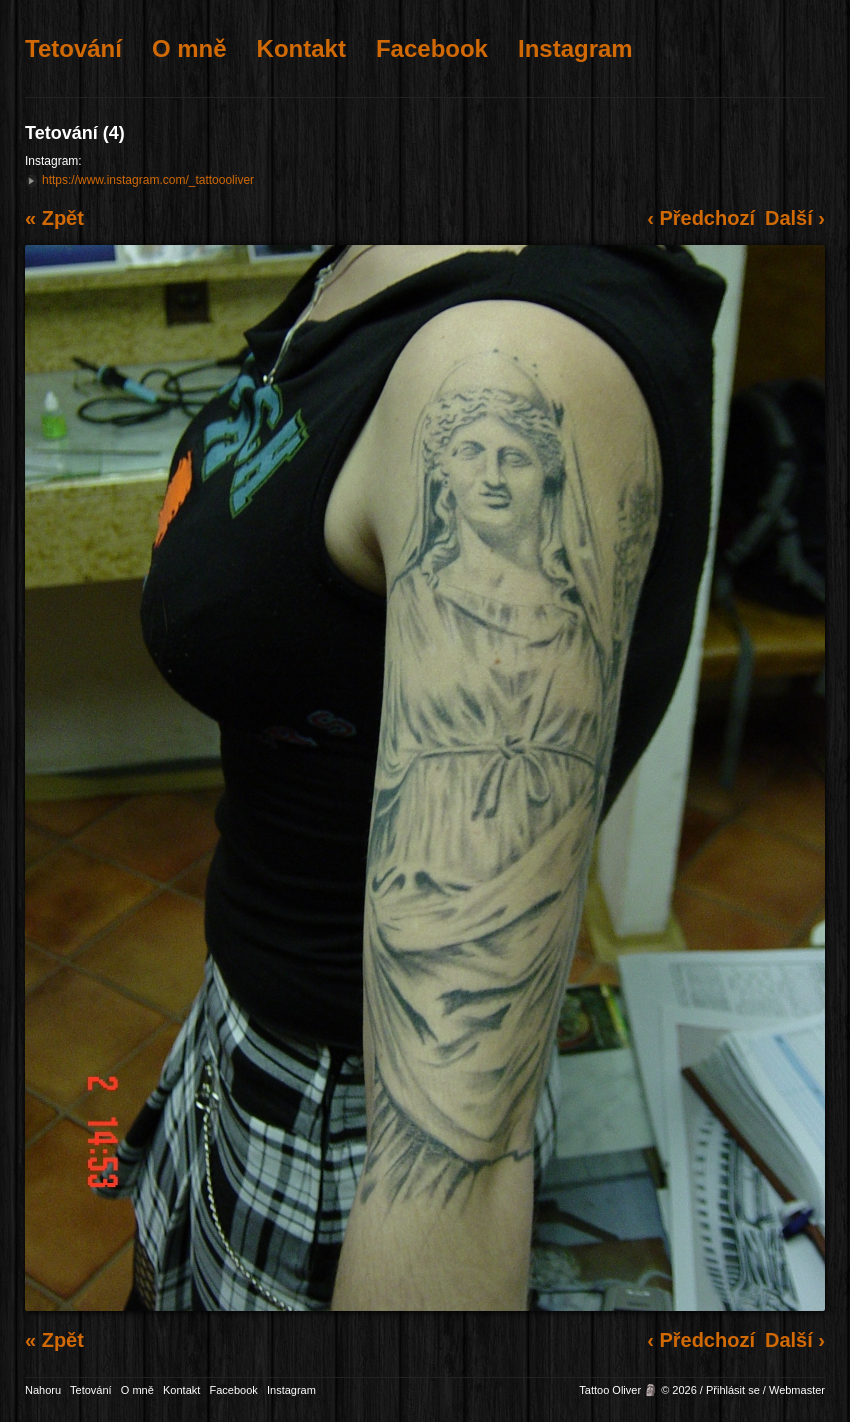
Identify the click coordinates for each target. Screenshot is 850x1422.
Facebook (432, 48)
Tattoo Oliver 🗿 (618, 1390)
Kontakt (301, 48)
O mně (189, 48)
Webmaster (797, 1390)
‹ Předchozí (701, 218)
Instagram (575, 48)
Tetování (73, 48)
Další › (795, 218)
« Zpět (54, 218)
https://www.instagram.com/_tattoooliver (148, 180)
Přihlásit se (733, 1390)
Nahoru (43, 1390)
